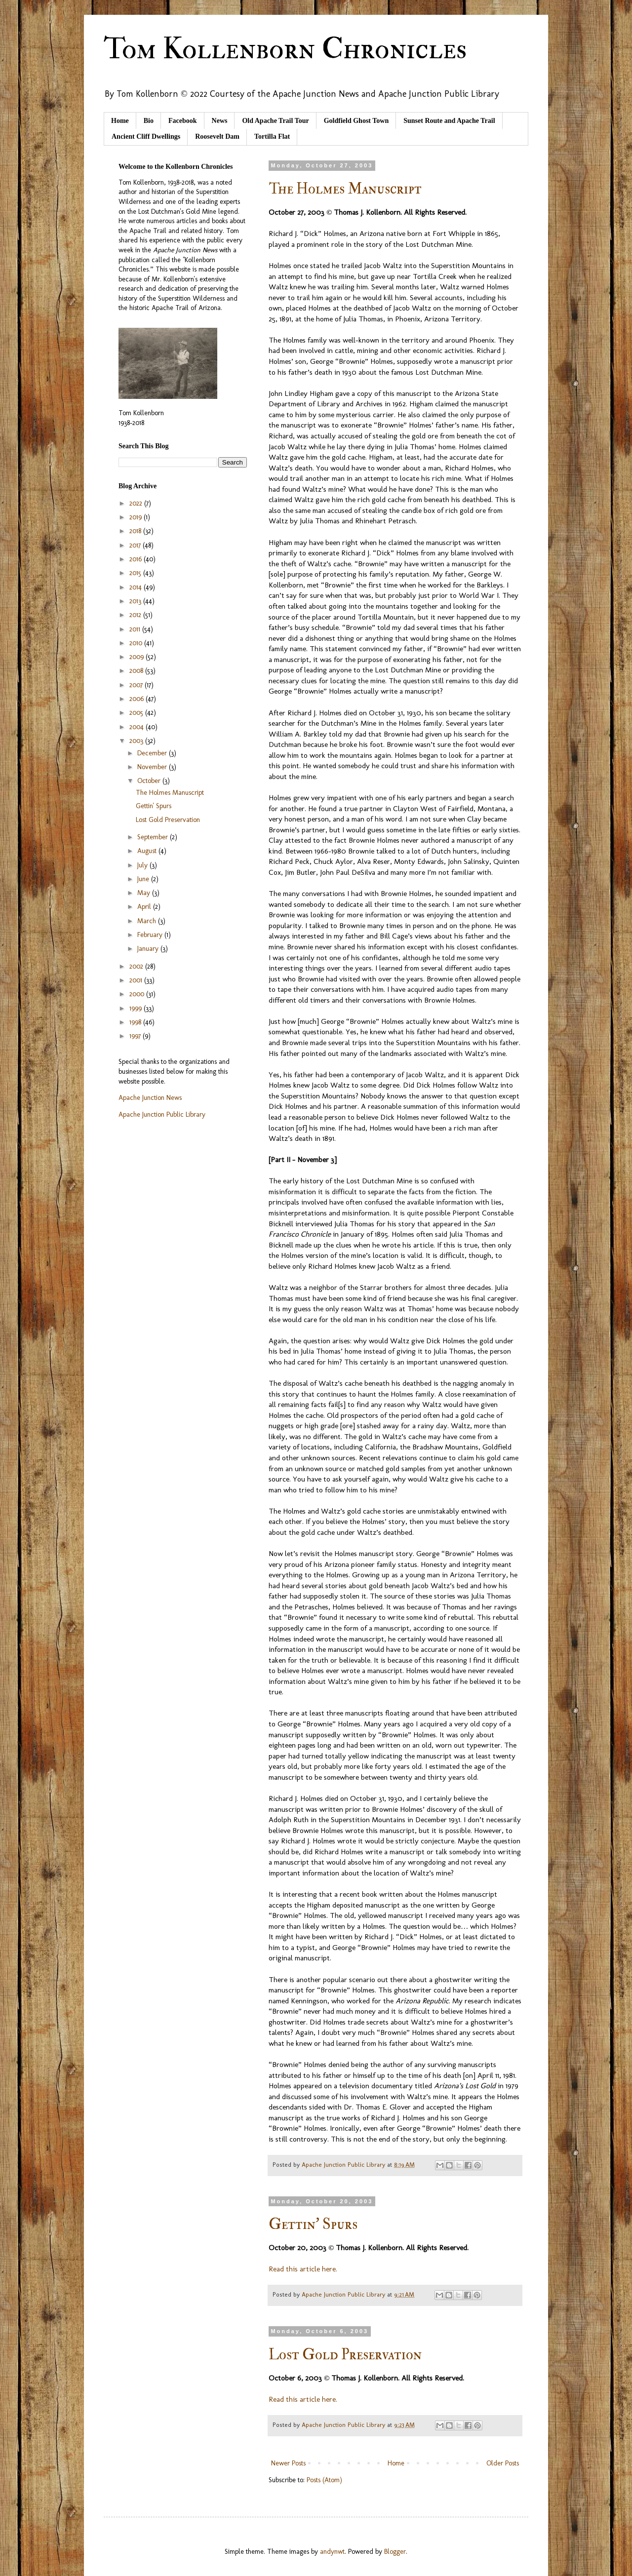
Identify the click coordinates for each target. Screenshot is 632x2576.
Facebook (182, 120)
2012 (136, 615)
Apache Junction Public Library (161, 1114)
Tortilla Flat (272, 136)
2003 (137, 741)
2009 (137, 657)
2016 (136, 559)
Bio (149, 120)
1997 (136, 1036)
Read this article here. (303, 2268)
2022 (136, 503)
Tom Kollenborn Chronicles (285, 49)
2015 (136, 573)
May (144, 893)
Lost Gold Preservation (345, 2354)
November (153, 767)
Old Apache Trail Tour (275, 120)
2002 (137, 966)
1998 (136, 1022)
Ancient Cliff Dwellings (146, 136)
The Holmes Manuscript (345, 189)
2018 (136, 531)
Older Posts (502, 2463)
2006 (137, 699)
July (143, 865)
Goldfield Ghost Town (356, 120)
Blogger (395, 2551)
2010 (136, 643)
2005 (137, 712)
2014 (136, 587)
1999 (136, 1008)
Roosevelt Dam (217, 136)
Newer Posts (288, 2463)
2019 (136, 517)
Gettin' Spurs (313, 2224)
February (150, 935)
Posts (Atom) (324, 2480)
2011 (135, 629)
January (148, 948)
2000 (137, 994)
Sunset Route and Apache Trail (449, 120)
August (147, 851)
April (145, 906)
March (147, 921)
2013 (136, 601)
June (144, 879)
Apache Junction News (150, 1097)
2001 (136, 980)
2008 (137, 670)
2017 (136, 545)
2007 (137, 685)
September (153, 837)
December (153, 753)
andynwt (332, 2551)
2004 (137, 727)
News (220, 120)
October (149, 781)
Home (120, 120)
